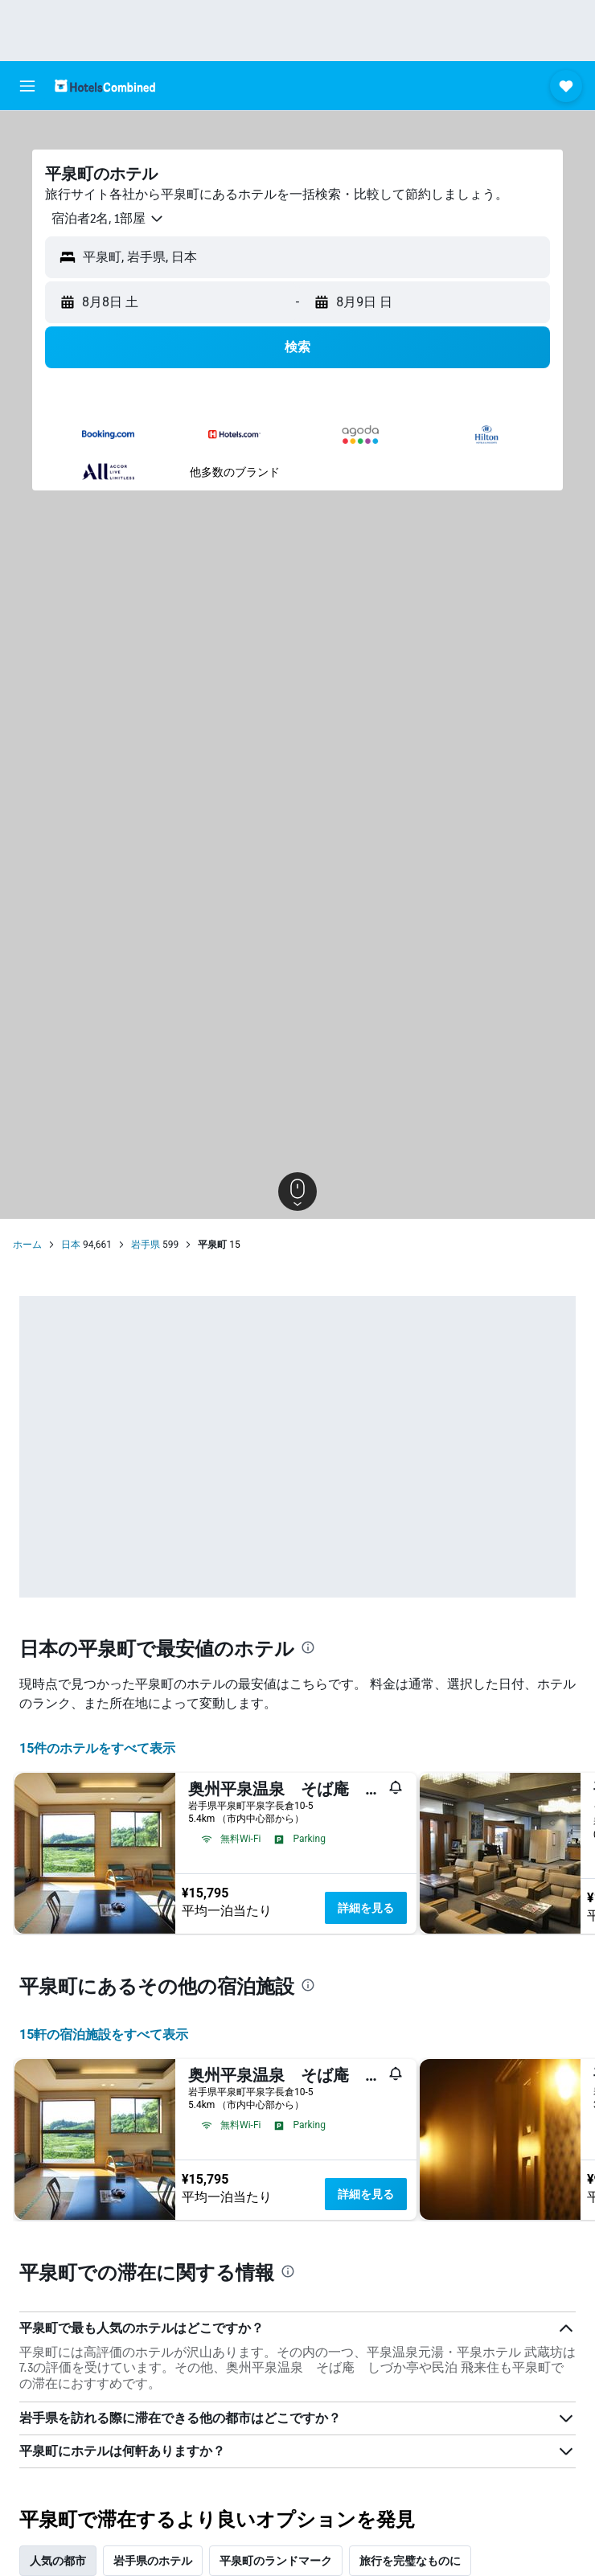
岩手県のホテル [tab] (152, 2560)
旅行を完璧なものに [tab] (410, 2560)
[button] (27, 86)
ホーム (27, 1244)
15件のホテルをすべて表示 (97, 1748)
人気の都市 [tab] (58, 2560)
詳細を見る (366, 1907)
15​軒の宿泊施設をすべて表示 (103, 2034)
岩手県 (145, 1244)
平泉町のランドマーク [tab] (276, 2560)
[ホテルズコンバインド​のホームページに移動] (105, 86)
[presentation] (308, 1647)
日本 (70, 1244)
